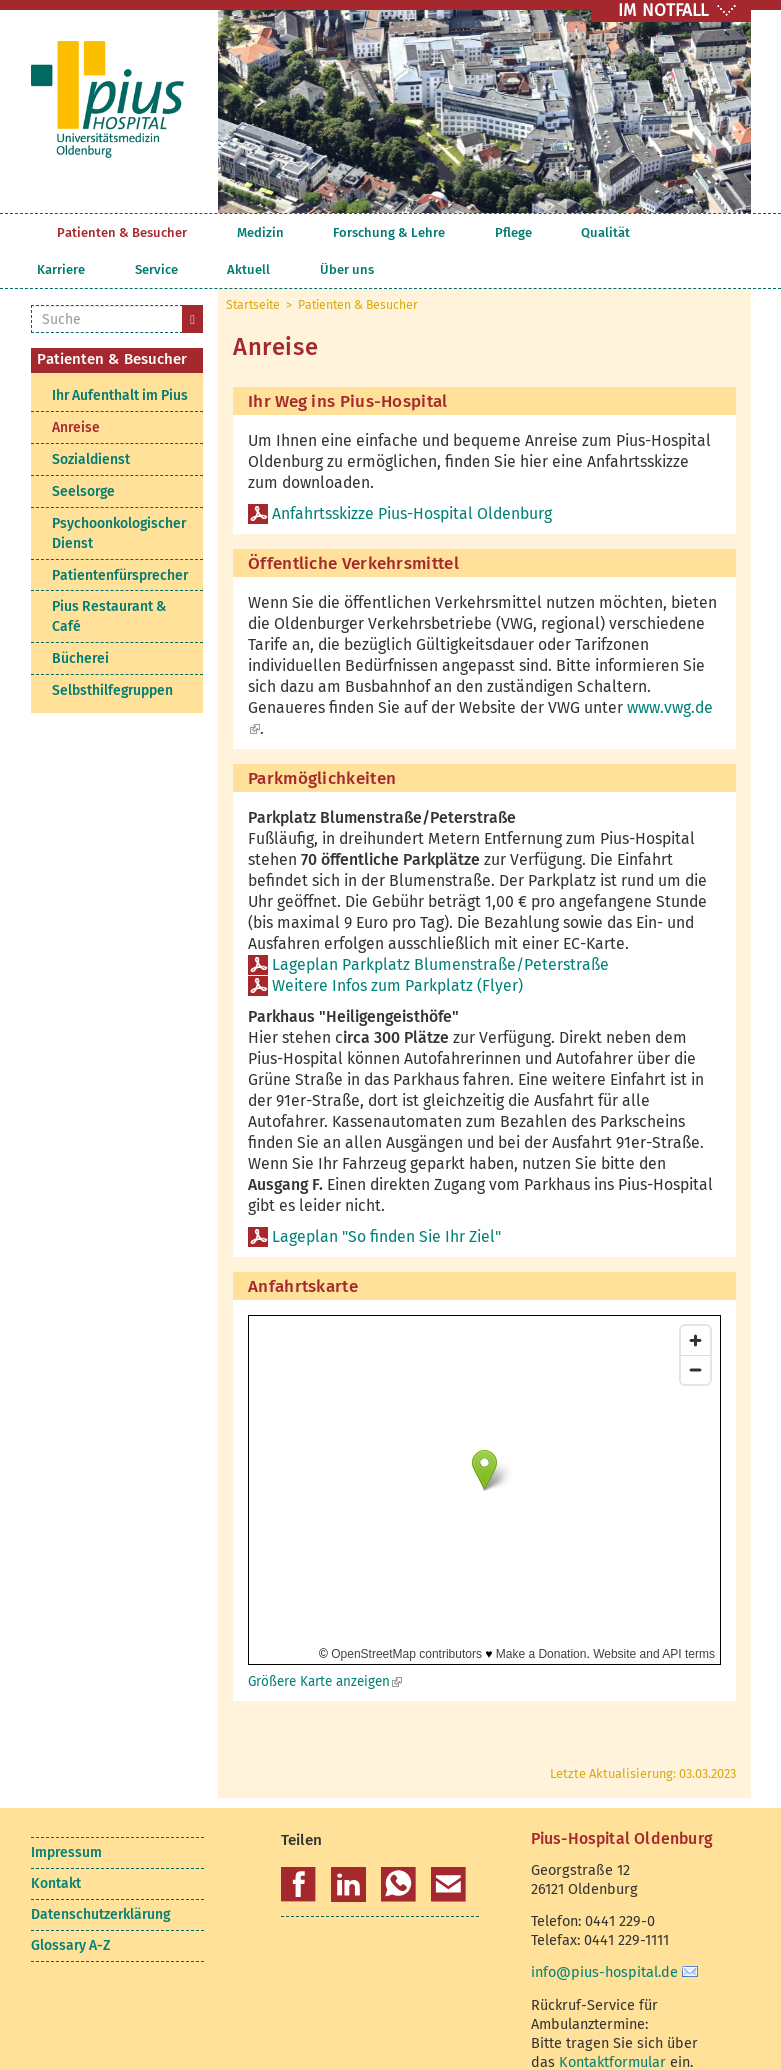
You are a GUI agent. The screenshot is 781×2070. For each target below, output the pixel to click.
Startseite (41, 232)
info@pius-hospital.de (604, 1935)
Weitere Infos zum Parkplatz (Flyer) (399, 948)
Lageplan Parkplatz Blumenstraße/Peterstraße (440, 927)
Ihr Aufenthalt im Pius (120, 358)
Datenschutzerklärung (100, 1877)
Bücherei (80, 621)
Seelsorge (83, 454)
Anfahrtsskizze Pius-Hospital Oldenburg (412, 476)
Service (579, 232)
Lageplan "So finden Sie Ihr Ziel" (386, 1199)
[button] (298, 1847)
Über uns (697, 232)
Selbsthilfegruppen (112, 653)
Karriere (521, 232)
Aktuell (635, 232)
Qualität (459, 232)
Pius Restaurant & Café (109, 579)
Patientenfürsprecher (120, 538)
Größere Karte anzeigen (325, 1644)
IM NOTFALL (663, 10)
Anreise (76, 390)
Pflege (403, 232)
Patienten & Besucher (122, 232)
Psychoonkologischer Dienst (119, 496)
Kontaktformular (612, 2025)
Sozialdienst (91, 422)
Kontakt (56, 1846)
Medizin (223, 232)
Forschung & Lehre (316, 232)
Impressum (66, 1815)
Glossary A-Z (70, 1908)
